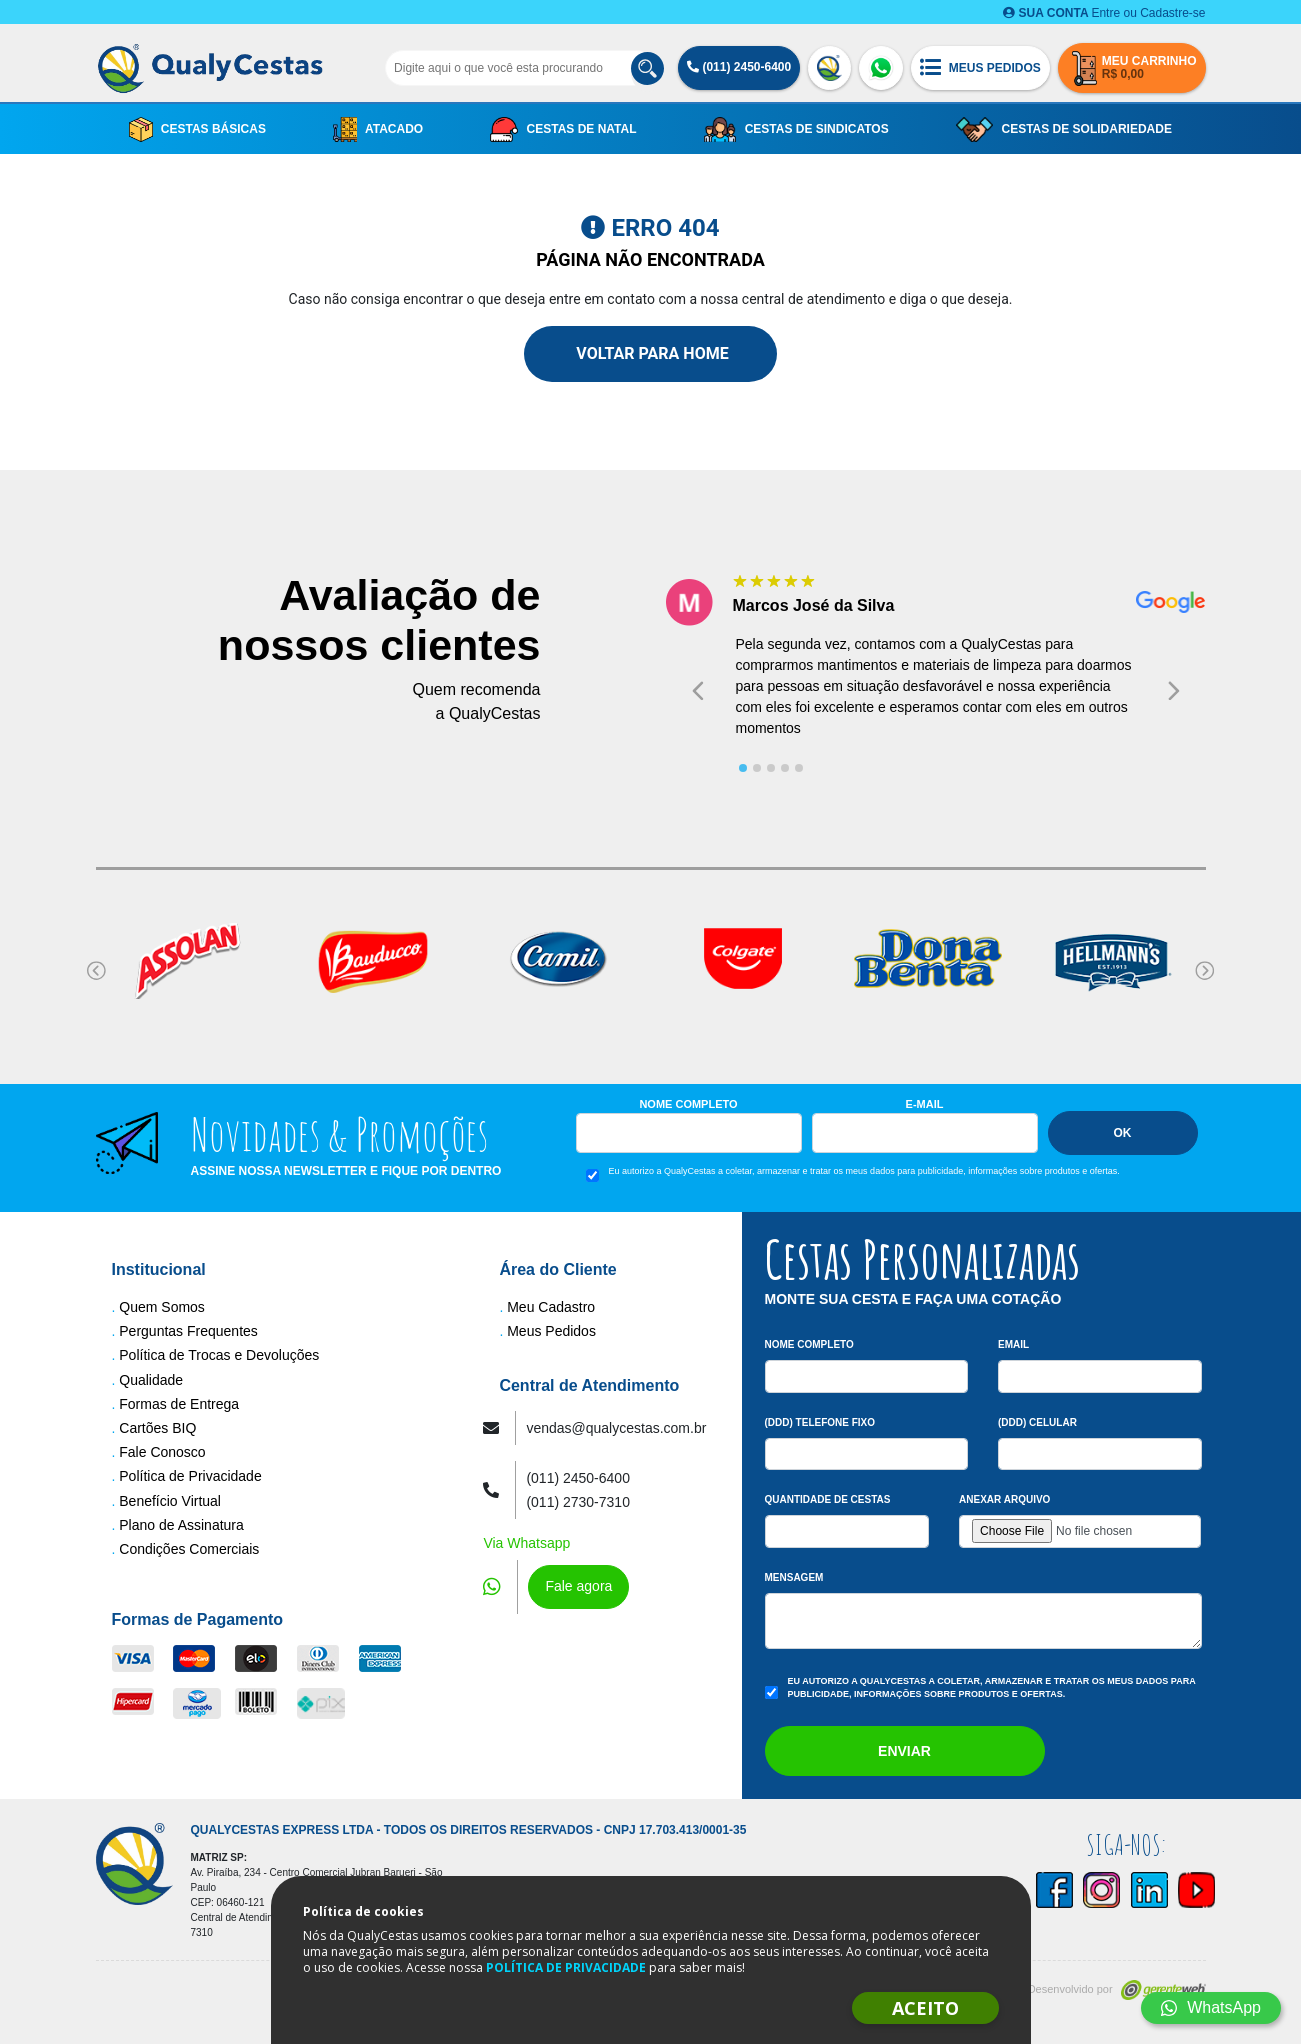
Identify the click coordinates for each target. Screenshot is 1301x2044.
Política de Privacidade (190, 1476)
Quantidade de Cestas (828, 1499)
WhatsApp (1211, 2007)
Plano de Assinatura (181, 1525)
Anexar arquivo (1004, 1499)
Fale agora (578, 1586)
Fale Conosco (162, 1452)
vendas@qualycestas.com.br (616, 1428)
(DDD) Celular (1037, 1422)
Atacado (378, 129)
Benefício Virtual (170, 1501)
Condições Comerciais (189, 1549)
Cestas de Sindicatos (796, 129)
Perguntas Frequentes (188, 1331)
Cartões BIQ (157, 1428)
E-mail (925, 1104)
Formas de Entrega (179, 1404)
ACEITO (925, 2008)
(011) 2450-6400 (739, 67)
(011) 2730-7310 (578, 1502)
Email (1013, 1344)
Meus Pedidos (551, 1331)
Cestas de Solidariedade (1064, 129)
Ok (1123, 1133)
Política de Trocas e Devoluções (219, 1355)
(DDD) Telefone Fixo (820, 1422)
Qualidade (151, 1380)
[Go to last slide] (698, 690)
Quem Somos (162, 1307)
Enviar (904, 1751)
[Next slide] (1174, 690)
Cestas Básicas (197, 129)
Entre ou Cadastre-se (1104, 13)
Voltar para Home (650, 353)
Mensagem (794, 1577)
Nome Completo (688, 1104)
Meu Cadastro (551, 1307)
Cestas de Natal (563, 129)
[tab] (743, 768)
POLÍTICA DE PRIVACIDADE (566, 1967)
